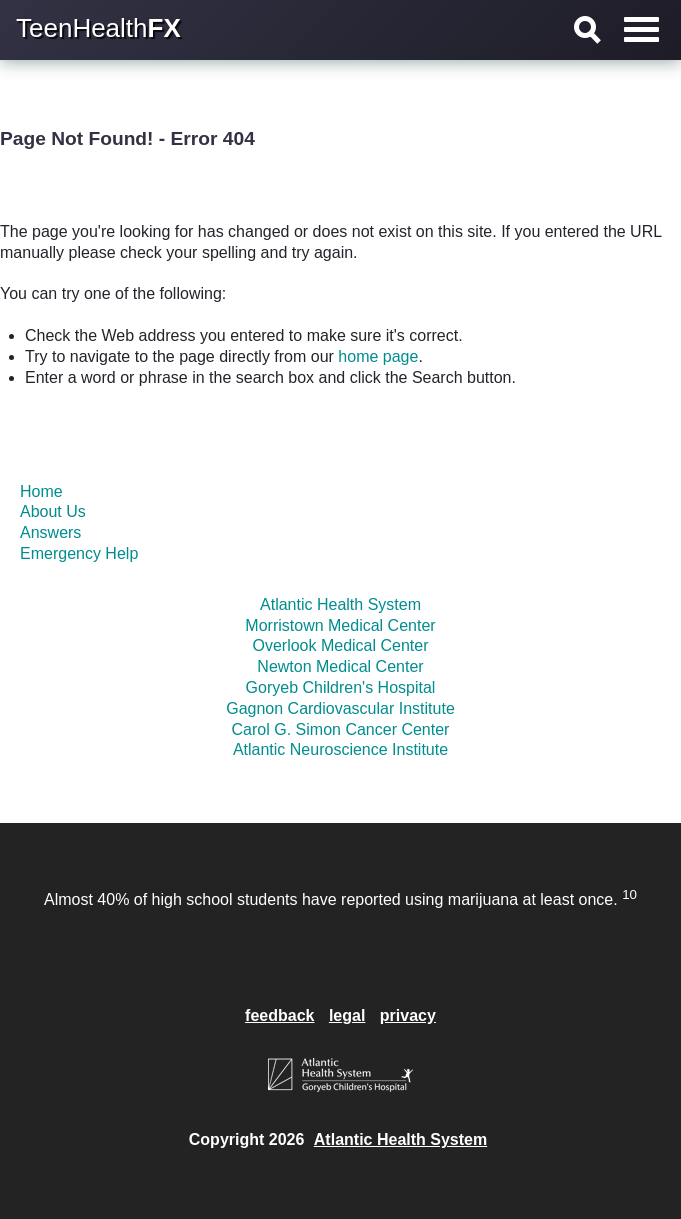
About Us (53, 511)
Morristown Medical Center (340, 625)
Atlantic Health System (340, 604)
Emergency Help (79, 553)
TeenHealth (98, 28)
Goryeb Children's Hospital (341, 687)
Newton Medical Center (340, 666)
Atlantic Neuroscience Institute (340, 749)
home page (378, 356)
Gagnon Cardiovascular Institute (340, 708)
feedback (279, 1015)
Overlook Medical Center (340, 645)
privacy (408, 1015)
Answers (50, 532)
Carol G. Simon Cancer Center (341, 729)
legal (347, 1015)
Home (41, 491)
